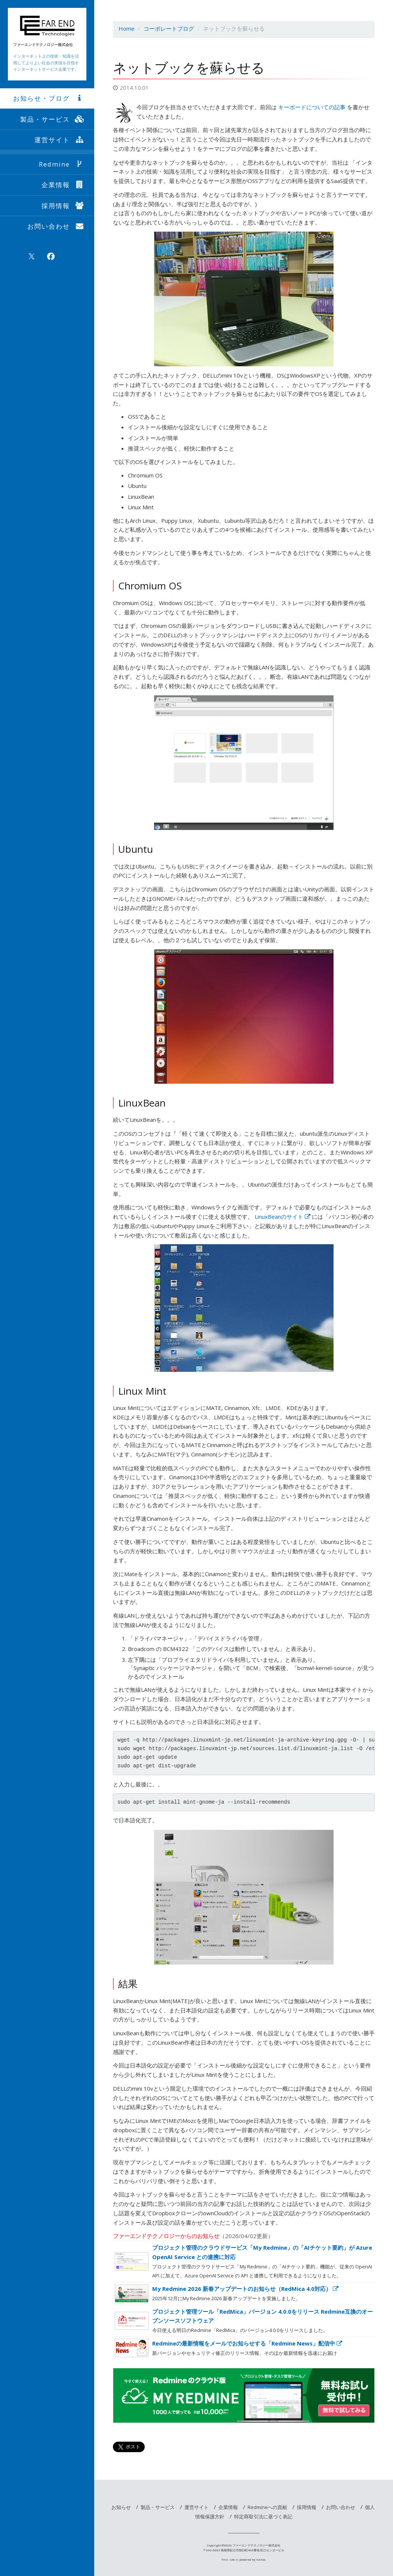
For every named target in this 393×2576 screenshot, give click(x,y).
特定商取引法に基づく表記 (263, 2516)
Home (127, 28)
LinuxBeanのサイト (283, 1216)
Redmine (62, 164)
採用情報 (63, 205)
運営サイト (59, 139)
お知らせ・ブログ (49, 98)
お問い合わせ (56, 226)
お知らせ (121, 2507)
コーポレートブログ (169, 28)
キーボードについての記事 (312, 107)
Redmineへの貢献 (267, 2507)
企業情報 (63, 184)
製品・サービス (52, 119)
